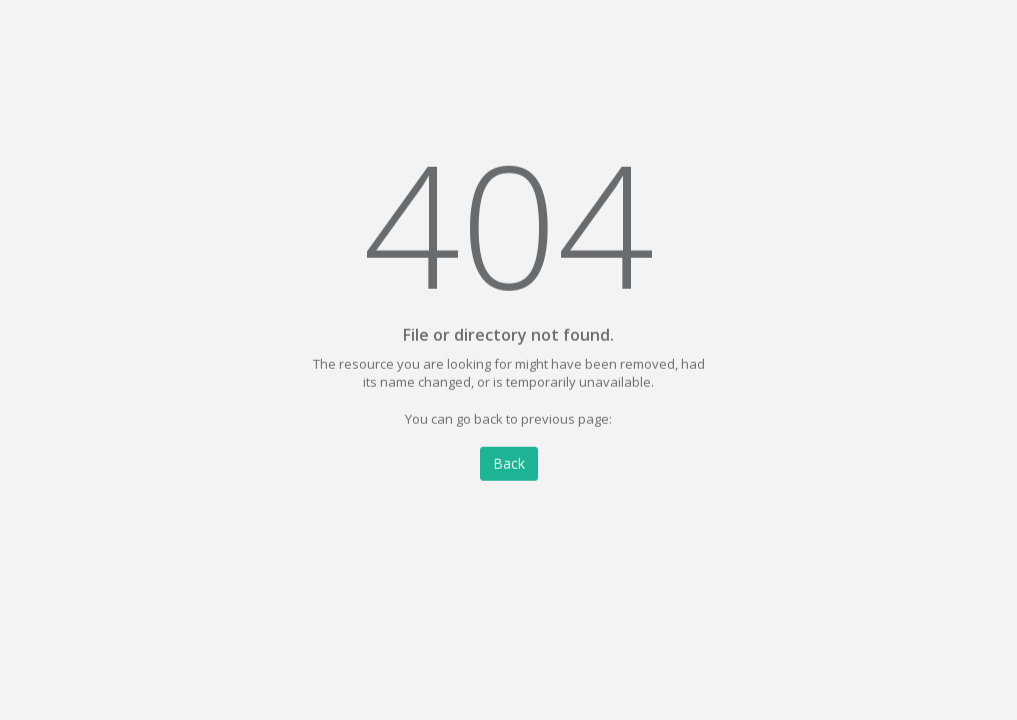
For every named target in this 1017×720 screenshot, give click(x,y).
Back (509, 463)
